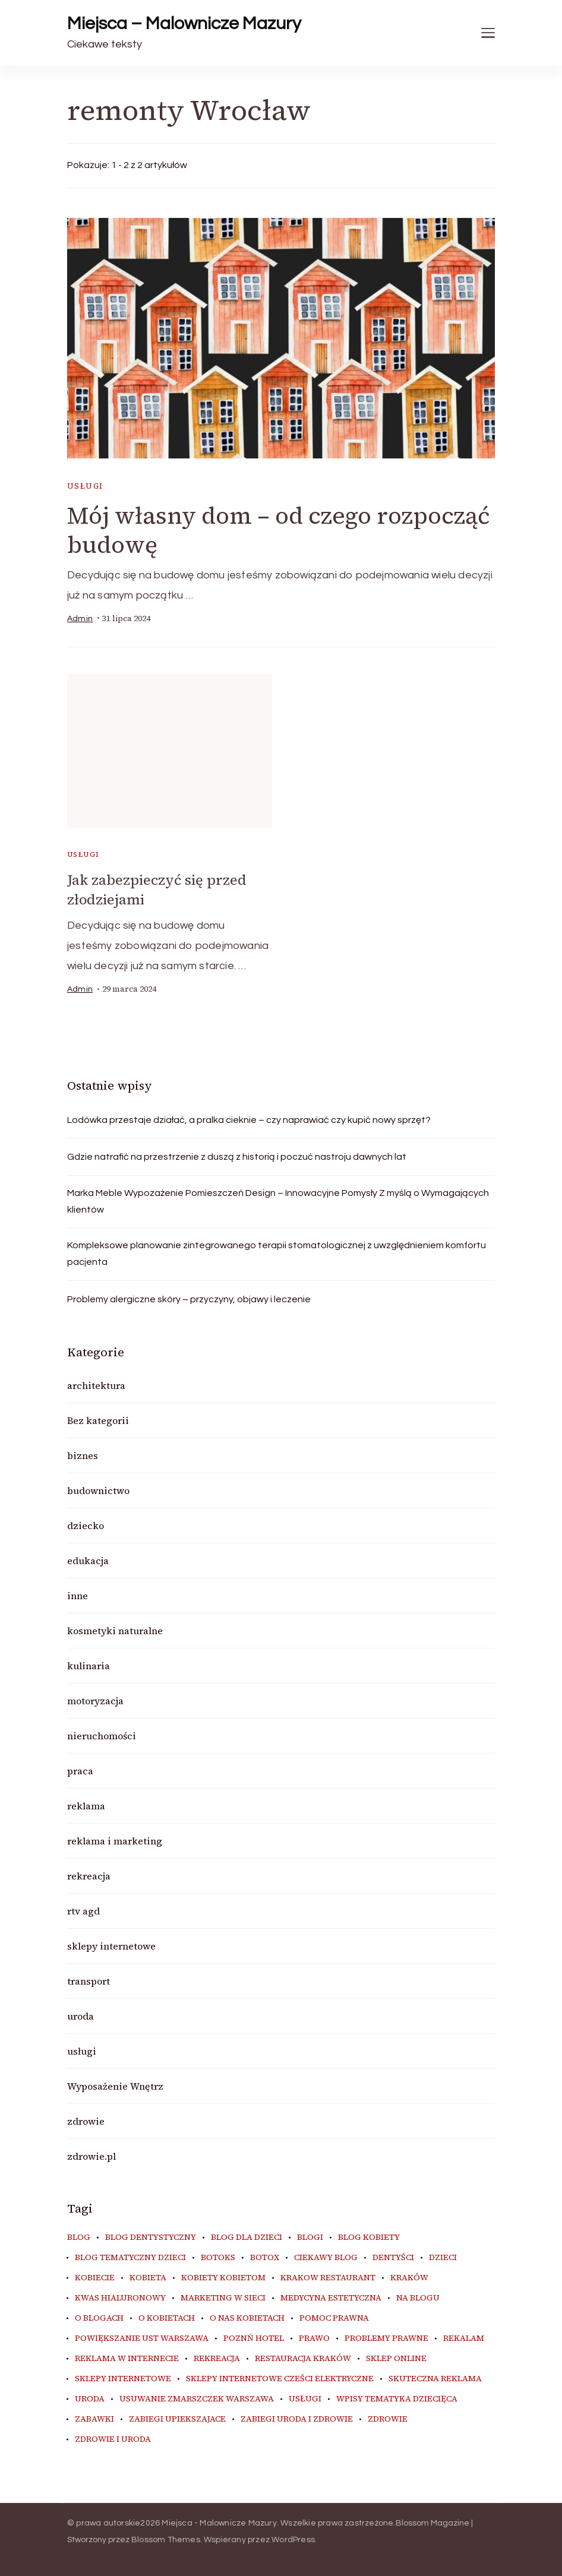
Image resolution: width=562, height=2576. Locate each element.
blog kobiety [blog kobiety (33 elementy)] (369, 2237)
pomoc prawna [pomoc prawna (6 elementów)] (334, 2318)
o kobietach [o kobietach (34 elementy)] (166, 2318)
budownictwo (98, 1489)
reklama (86, 1805)
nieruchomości (101, 1735)
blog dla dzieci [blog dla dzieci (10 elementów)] (246, 2237)
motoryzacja (95, 1700)
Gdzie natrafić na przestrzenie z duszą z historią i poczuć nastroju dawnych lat (236, 1156)
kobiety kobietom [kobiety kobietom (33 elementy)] (223, 2277)
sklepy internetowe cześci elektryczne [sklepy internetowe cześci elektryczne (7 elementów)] (280, 2378)
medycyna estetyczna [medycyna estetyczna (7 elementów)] (330, 2297)
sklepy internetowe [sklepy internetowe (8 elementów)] (123, 2378)
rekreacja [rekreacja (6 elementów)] (217, 2358)
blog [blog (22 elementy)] (78, 2237)
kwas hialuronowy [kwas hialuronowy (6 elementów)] (120, 2297)
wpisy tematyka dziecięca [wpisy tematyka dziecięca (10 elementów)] (396, 2398)
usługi (85, 486)
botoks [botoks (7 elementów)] (218, 2257)
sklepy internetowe (111, 1945)
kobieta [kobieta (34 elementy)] (148, 2277)
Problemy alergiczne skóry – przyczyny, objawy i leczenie (189, 1298)
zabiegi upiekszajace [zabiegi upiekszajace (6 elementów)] (177, 2418)
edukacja (88, 1560)
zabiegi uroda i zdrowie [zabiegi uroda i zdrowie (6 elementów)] (297, 2418)
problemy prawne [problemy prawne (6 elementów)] (386, 2338)
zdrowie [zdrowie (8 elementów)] (388, 2418)
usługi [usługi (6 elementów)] (305, 2398)
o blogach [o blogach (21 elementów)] (99, 2318)
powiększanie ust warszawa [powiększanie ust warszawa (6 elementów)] (142, 2338)
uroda (80, 2015)
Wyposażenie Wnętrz (115, 2085)
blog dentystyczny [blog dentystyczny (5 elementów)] (150, 2237)
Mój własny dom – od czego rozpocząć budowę (279, 530)
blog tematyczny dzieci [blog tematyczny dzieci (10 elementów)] (130, 2257)
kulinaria (88, 1665)
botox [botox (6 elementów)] (264, 2257)
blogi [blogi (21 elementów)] (310, 2237)
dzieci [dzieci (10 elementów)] (443, 2257)
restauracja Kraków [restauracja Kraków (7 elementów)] (303, 2358)
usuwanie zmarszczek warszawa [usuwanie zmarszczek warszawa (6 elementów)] (196, 2398)
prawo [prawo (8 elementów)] (314, 2338)
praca (80, 1770)
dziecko (85, 1524)
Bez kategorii (98, 1419)
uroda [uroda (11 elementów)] (90, 2398)
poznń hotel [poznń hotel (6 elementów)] (253, 2338)
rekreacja (88, 1875)
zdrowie (86, 2120)
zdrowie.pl (91, 2155)
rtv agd (83, 1910)
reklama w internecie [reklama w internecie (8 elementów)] (127, 2358)
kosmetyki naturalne (115, 1630)
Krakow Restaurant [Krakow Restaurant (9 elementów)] (327, 2277)
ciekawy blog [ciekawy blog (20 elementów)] (326, 2257)
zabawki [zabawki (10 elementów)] (94, 2418)
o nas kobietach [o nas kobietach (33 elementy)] (247, 2318)
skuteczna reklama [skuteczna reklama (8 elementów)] (435, 2378)
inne (77, 1595)
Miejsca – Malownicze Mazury (184, 23)
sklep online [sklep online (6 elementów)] (396, 2358)
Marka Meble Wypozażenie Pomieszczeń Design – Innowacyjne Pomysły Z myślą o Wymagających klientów (278, 1201)
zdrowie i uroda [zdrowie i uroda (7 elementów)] (113, 2439)
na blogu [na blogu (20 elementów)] (418, 2297)
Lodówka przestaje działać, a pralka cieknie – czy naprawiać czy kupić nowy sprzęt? (249, 1119)
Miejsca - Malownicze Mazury (219, 2522)
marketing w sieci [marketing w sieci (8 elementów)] (223, 2297)
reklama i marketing (114, 1840)
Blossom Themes (165, 2539)
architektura (96, 1384)
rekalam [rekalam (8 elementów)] (463, 2338)
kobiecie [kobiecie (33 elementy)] (95, 2277)
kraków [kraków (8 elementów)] (409, 2277)
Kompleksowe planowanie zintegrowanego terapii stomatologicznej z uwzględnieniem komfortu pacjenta (276, 1253)
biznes (82, 1454)
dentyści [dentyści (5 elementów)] (393, 2257)
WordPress (293, 2539)
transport (88, 1980)
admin (80, 619)
